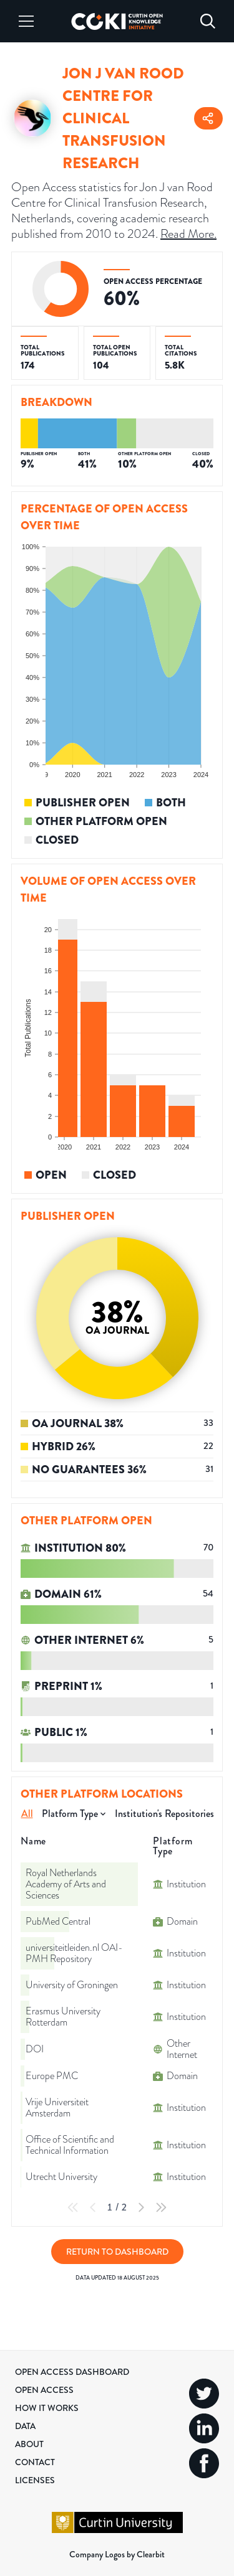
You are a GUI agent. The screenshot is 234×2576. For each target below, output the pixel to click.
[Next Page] (141, 2207)
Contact (35, 2462)
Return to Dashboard (117, 2251)
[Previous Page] (93, 2207)
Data (25, 2426)
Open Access (44, 2390)
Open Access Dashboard (72, 2372)
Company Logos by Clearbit (117, 2554)
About (29, 2444)
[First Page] (73, 2207)
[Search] (207, 21)
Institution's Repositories (164, 1813)
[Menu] (26, 21)
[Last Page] (161, 2207)
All (27, 1813)
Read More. (188, 233)
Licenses (35, 2480)
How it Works (47, 2408)
